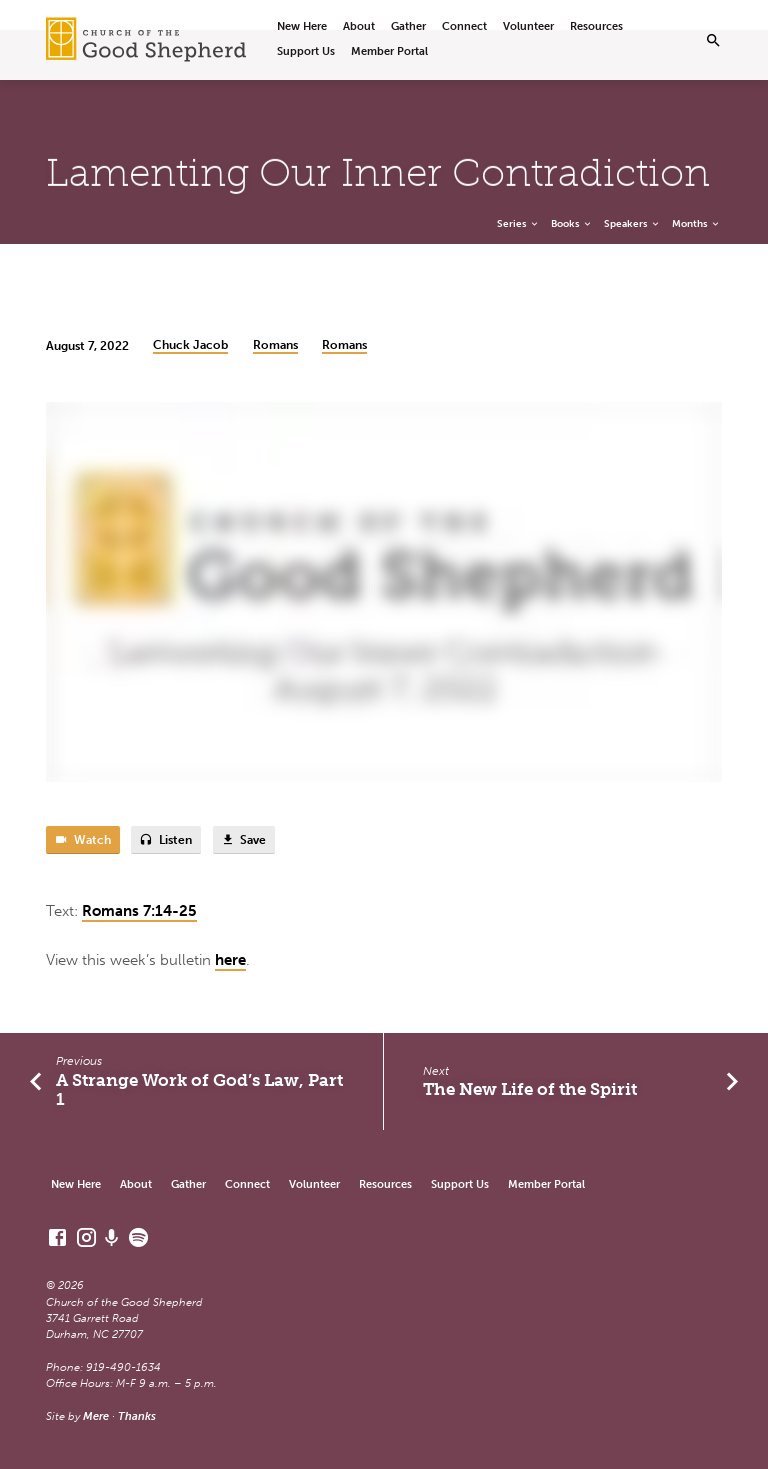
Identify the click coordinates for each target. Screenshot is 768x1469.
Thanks (137, 1416)
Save (243, 840)
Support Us (306, 51)
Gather (408, 26)
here (230, 960)
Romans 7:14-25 (139, 911)
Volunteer (528, 26)
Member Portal (389, 51)
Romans (275, 345)
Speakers (632, 224)
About (359, 26)
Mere (96, 1416)
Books (572, 224)
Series (518, 224)
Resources (596, 26)
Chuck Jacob (190, 345)
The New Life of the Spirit (530, 1089)
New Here (302, 26)
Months (696, 224)
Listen (165, 840)
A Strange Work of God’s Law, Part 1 (199, 1089)
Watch (82, 840)
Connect (464, 26)
